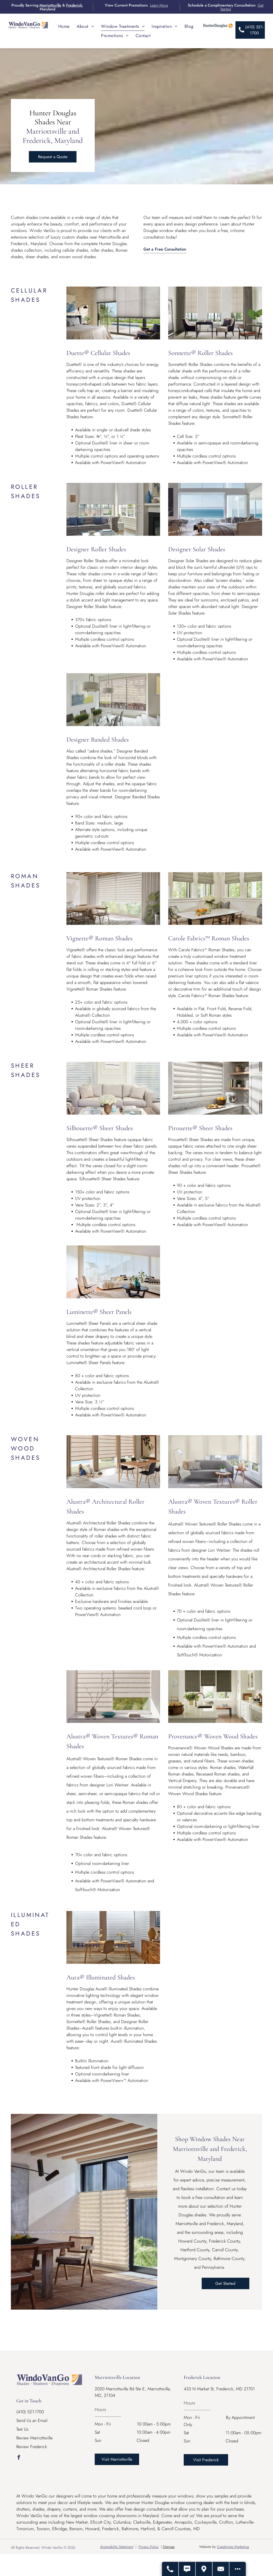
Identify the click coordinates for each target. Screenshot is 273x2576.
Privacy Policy (149, 2546)
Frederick (74, 5)
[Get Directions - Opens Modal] (204, 2569)
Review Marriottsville (34, 2438)
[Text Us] (187, 2569)
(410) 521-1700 (30, 2412)
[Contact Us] (221, 2569)
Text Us (22, 2429)
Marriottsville (50, 5)
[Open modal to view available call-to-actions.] (237, 2569)
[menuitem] (64, 26)
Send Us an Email (31, 2420)
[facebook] (18, 2458)
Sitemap (168, 2546)
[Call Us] (170, 2569)
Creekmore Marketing (233, 2546)
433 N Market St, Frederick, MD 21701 (219, 2389)
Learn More (159, 5)
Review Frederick (31, 2446)
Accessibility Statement (116, 2546)
